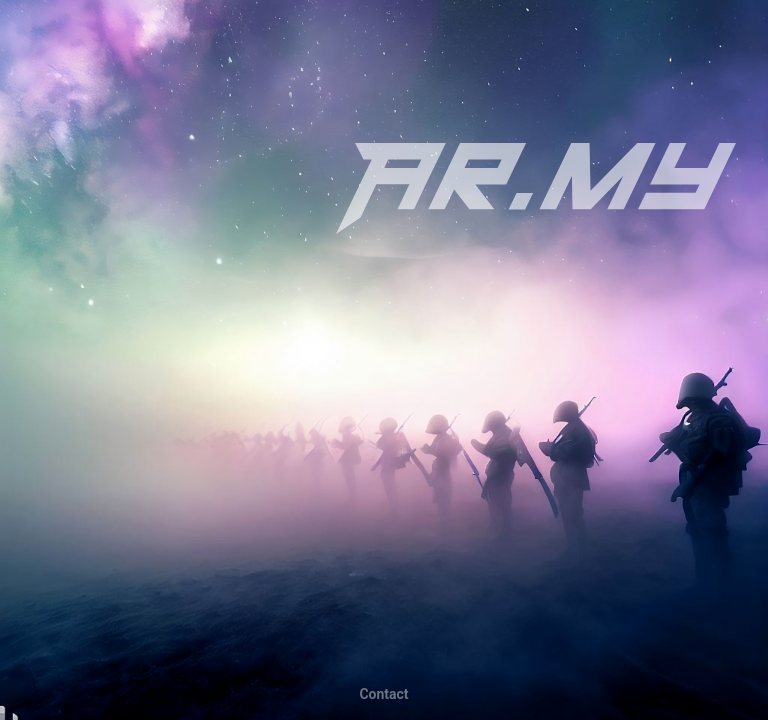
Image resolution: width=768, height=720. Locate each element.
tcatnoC (383, 694)
